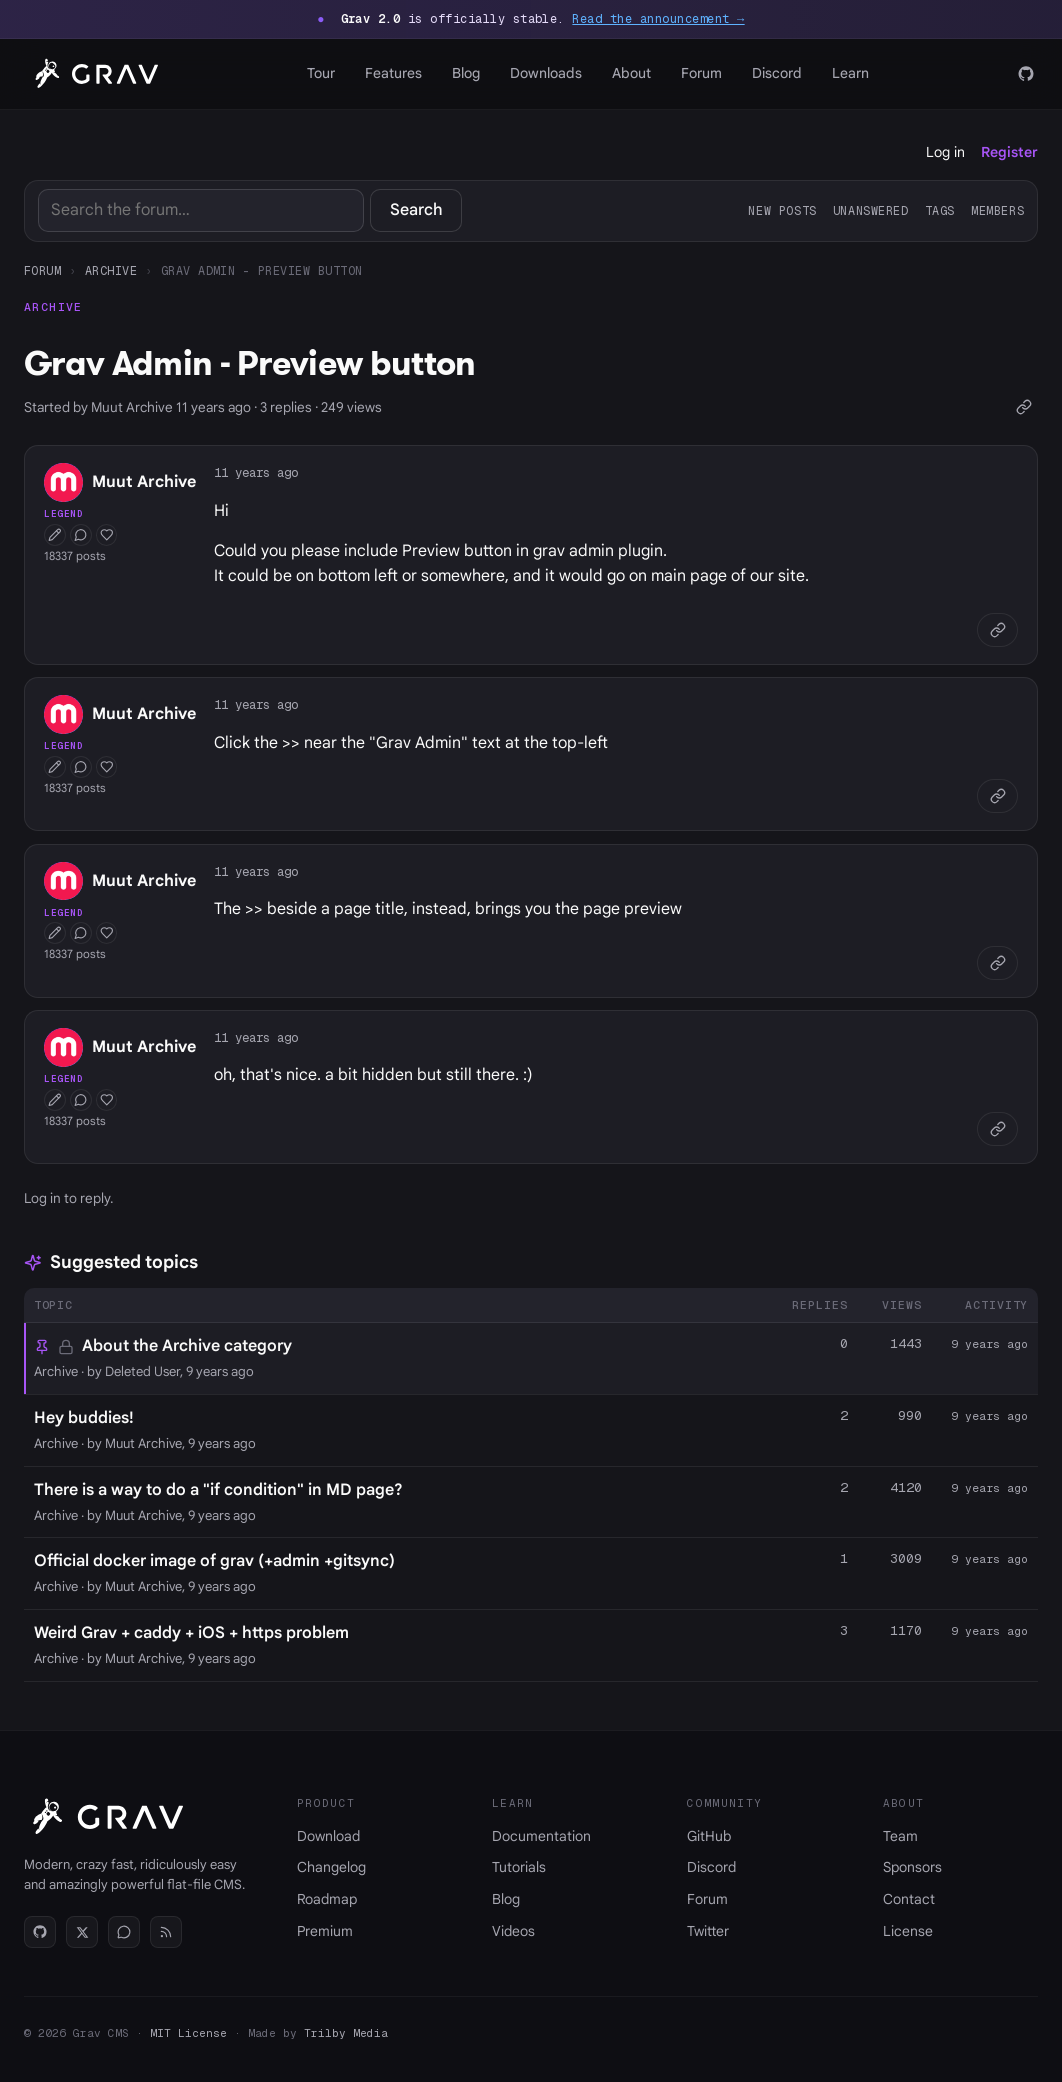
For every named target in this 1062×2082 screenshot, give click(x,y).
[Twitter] (82, 1932)
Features (393, 73)
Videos (513, 1931)
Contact (909, 1899)
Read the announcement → (658, 19)
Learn (850, 73)
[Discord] (124, 1932)
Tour (321, 73)
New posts (782, 210)
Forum (701, 73)
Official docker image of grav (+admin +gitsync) (214, 1561)
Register (1009, 152)
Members (997, 210)
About (631, 73)
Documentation (541, 1836)
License (908, 1931)
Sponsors (912, 1867)
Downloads (546, 73)
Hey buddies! (84, 1418)
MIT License (188, 2033)
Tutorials (519, 1867)
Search (416, 210)
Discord (777, 73)
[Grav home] (93, 74)
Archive (111, 270)
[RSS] (166, 1932)
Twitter (708, 1931)
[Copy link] (1023, 407)
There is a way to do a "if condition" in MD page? (218, 1490)
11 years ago (256, 472)
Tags (940, 210)
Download (328, 1836)
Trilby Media (346, 2033)
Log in (945, 152)
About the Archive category (187, 1346)
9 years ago (989, 1344)
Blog (466, 73)
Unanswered (871, 210)
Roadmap (327, 1899)
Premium (325, 1931)
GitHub (709, 1836)
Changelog (331, 1867)
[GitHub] (1026, 74)
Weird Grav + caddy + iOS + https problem (191, 1633)
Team (900, 1836)
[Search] (201, 210)
